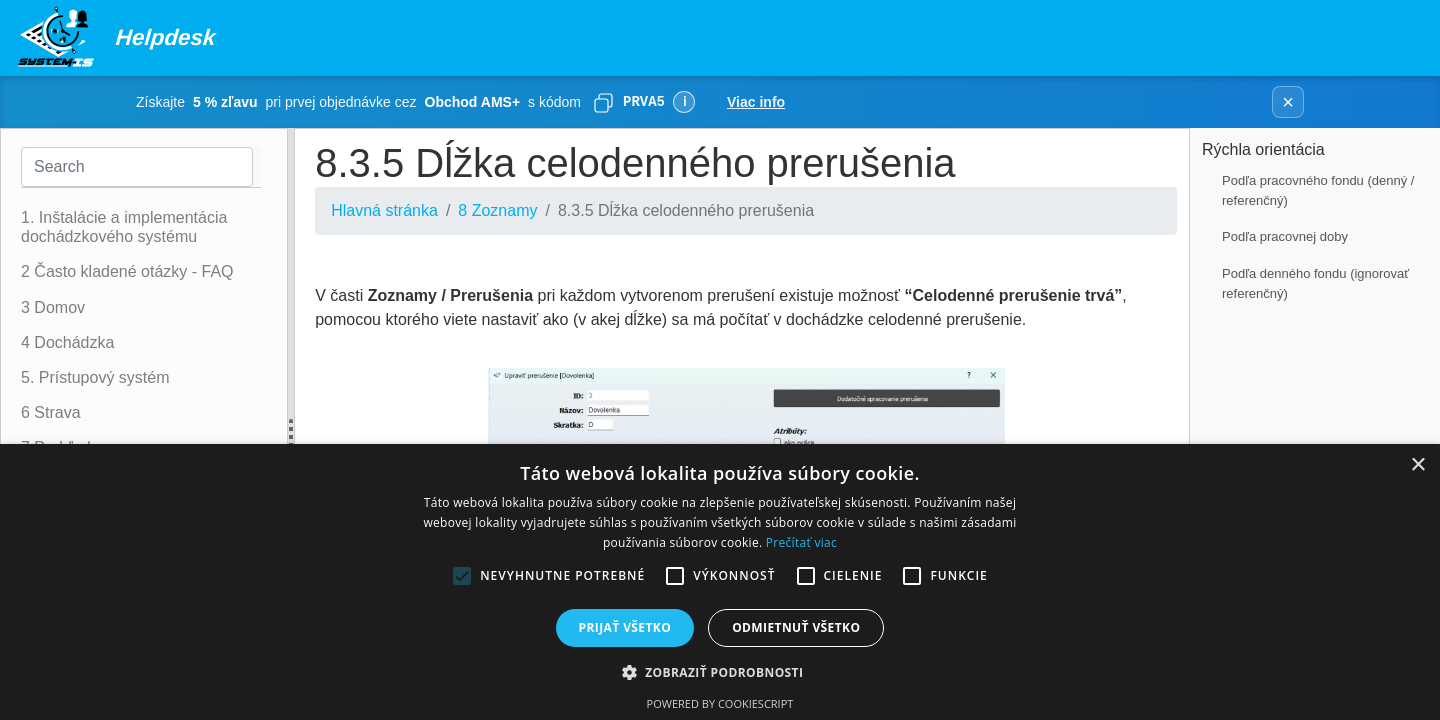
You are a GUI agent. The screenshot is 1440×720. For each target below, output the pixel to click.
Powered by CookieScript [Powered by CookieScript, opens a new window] (720, 703)
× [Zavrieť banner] (1288, 102)
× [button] (1417, 465)
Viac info (756, 102)
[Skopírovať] (603, 102)
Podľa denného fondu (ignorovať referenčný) (1315, 283)
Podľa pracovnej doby (1285, 236)
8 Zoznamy (497, 210)
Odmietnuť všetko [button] (796, 627)
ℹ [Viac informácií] (684, 101)
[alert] (720, 582)
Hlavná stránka (384, 210)
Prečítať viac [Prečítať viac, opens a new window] (801, 542)
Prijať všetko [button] (625, 627)
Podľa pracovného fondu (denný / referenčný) (1318, 190)
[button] (720, 672)
